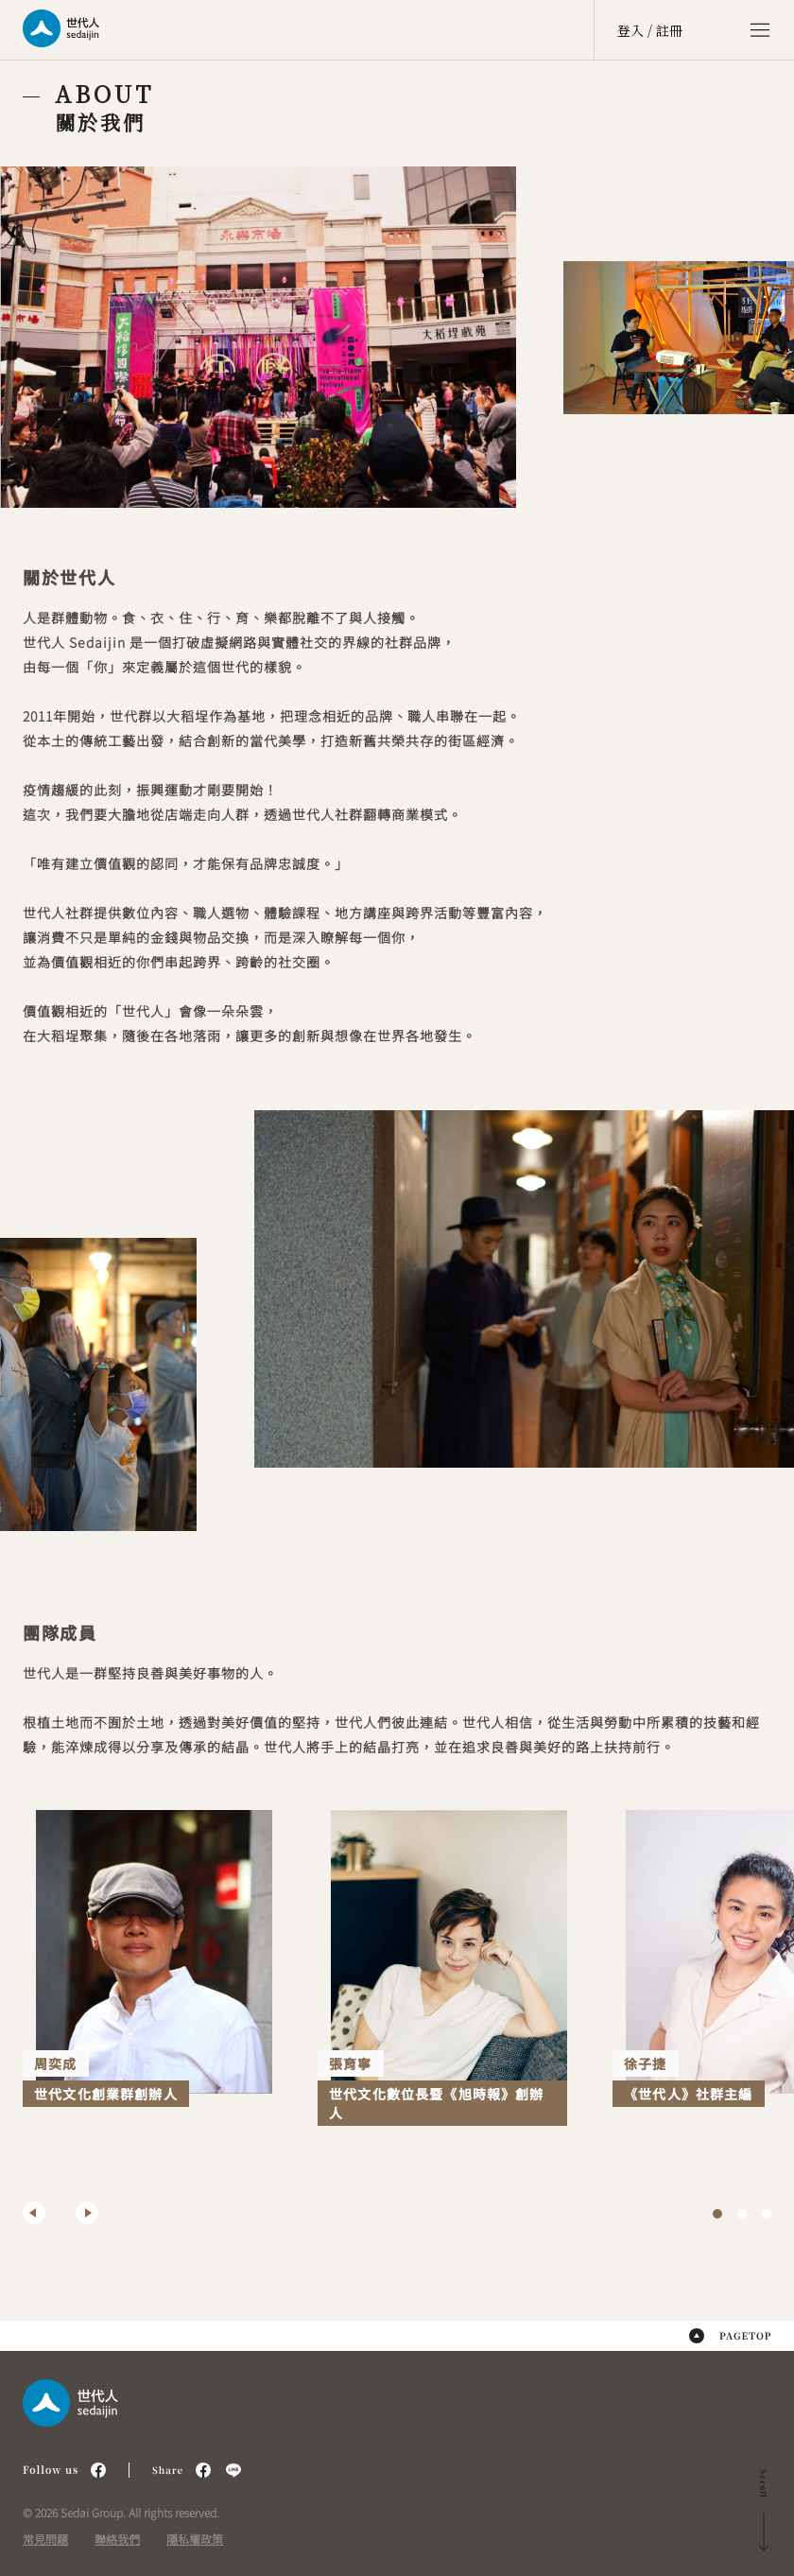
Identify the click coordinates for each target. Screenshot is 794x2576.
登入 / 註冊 (649, 30)
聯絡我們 (117, 2539)
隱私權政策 (194, 2539)
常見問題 (45, 2539)
